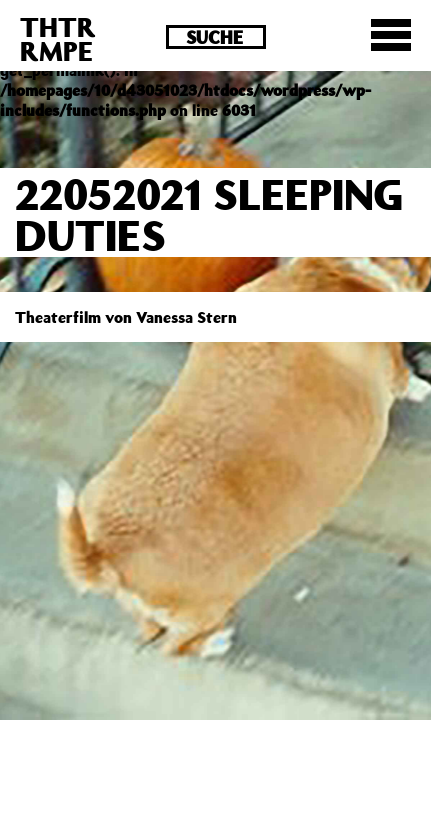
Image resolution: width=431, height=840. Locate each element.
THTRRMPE (58, 38)
